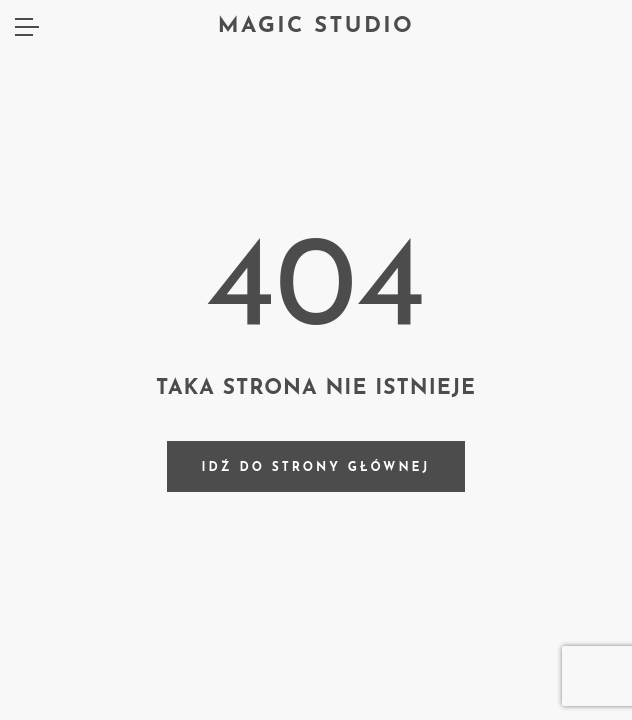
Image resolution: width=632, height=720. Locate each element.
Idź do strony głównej (316, 468)
